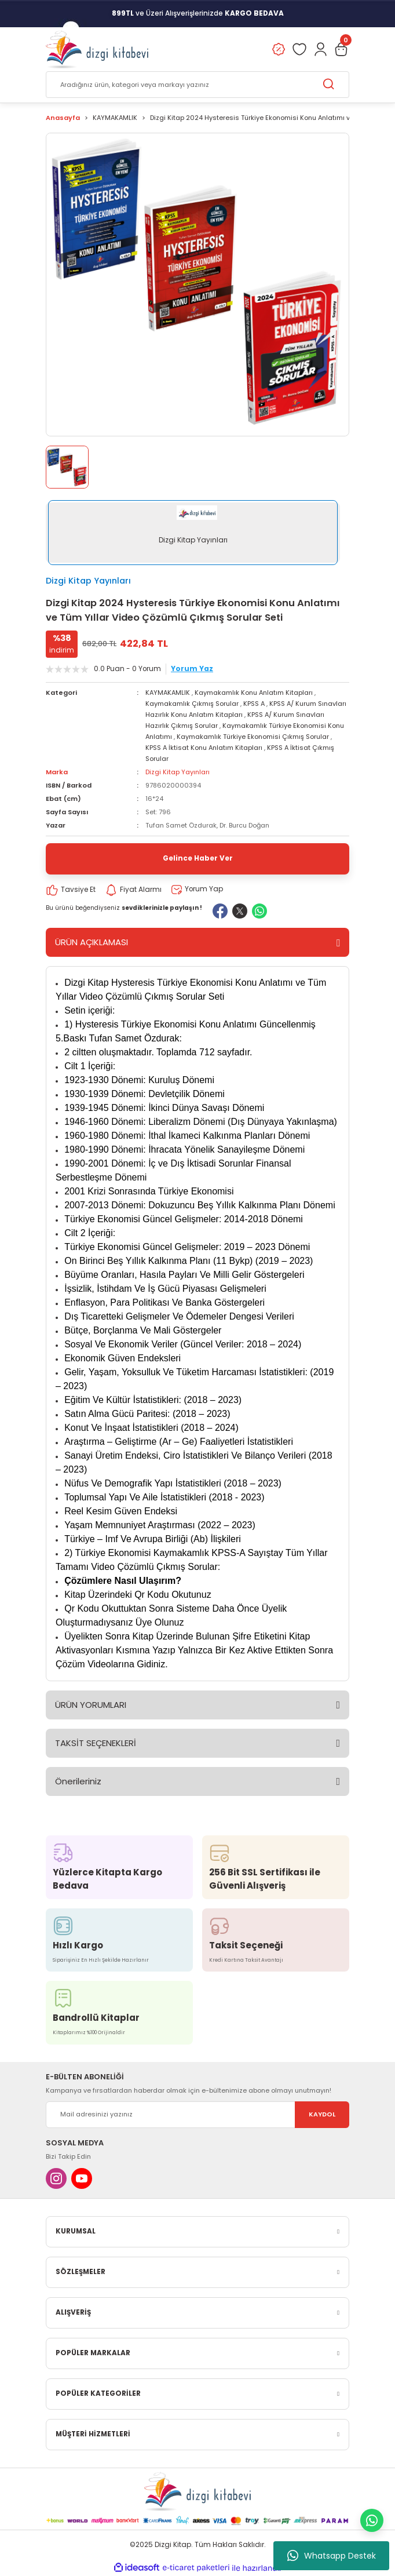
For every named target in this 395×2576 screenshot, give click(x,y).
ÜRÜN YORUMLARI (90, 1705)
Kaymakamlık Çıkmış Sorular (192, 703)
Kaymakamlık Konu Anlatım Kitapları (254, 692)
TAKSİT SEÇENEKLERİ (95, 1743)
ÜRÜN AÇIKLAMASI (91, 942)
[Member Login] (320, 49)
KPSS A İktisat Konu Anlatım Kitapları (203, 747)
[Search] (197, 84)
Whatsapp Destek (331, 2555)
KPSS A (254, 703)
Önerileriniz (78, 1781)
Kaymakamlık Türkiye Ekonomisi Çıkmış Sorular (253, 736)
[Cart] (341, 49)
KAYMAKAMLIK (167, 692)
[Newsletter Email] (197, 2114)
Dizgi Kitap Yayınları (88, 580)
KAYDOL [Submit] (322, 2114)
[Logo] (97, 49)
